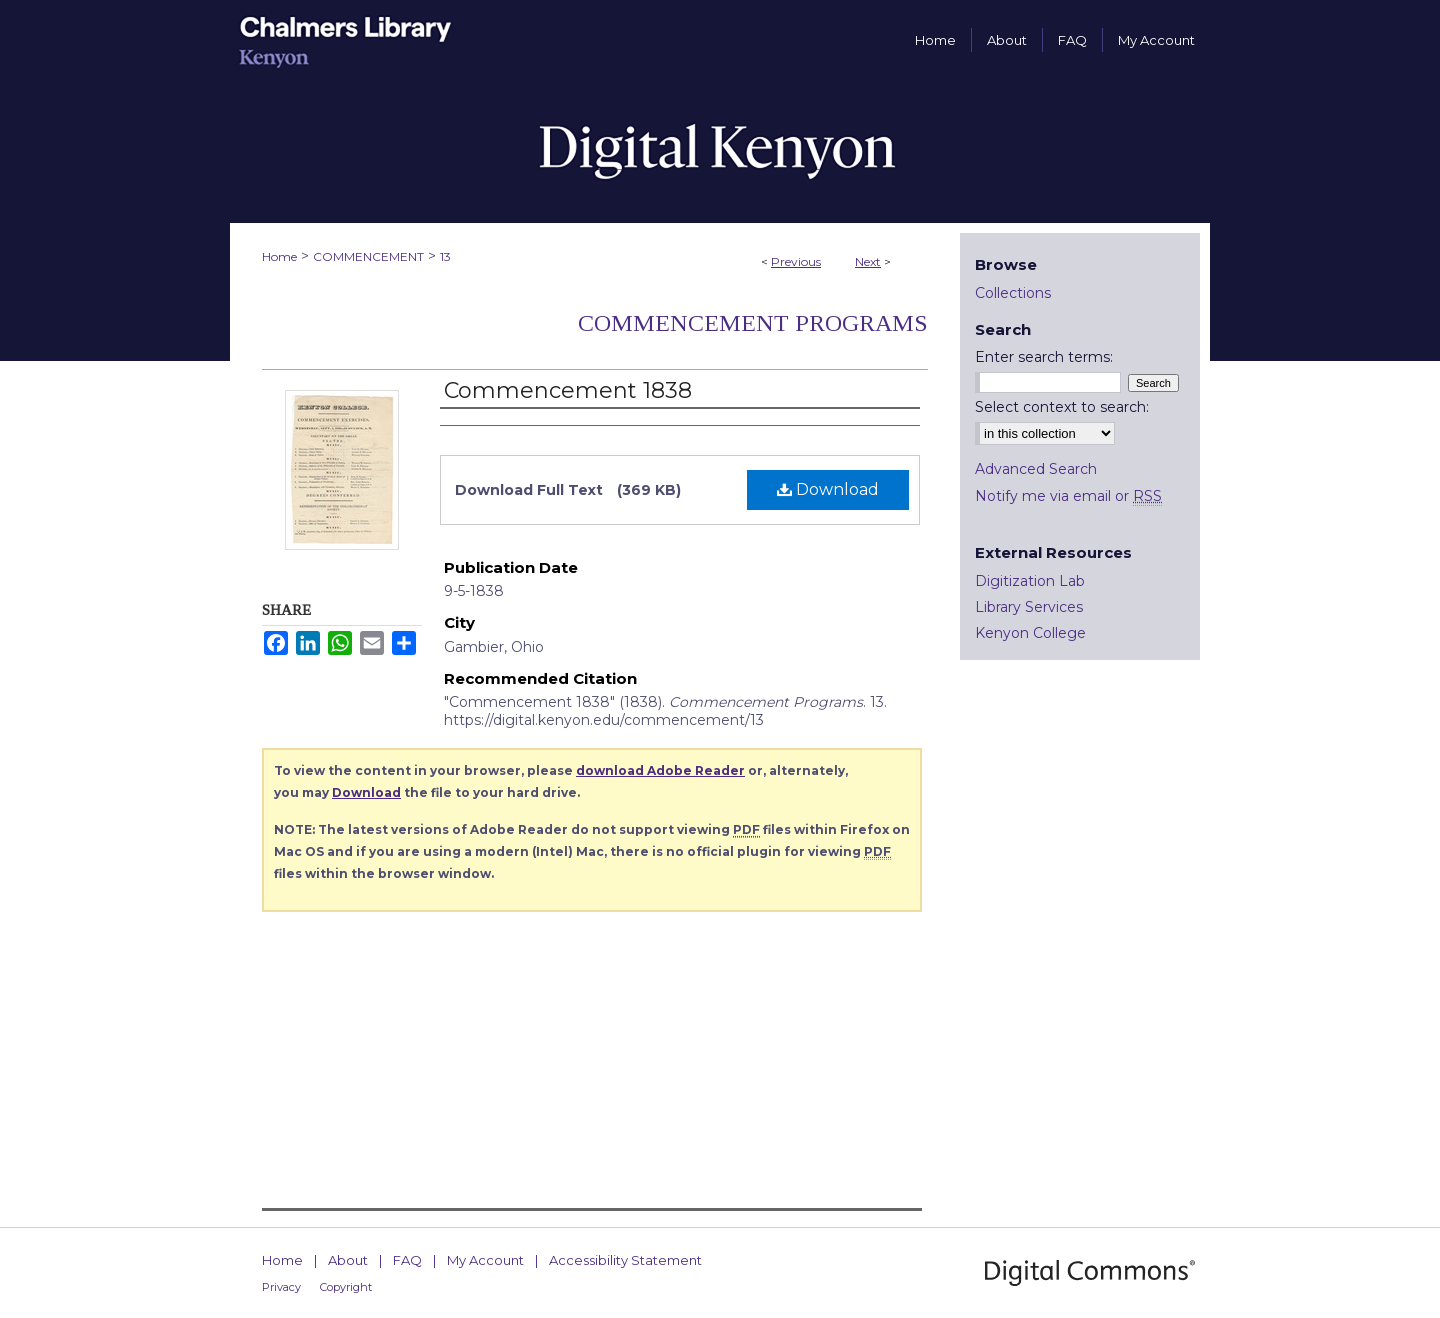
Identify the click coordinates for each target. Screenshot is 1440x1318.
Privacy (281, 1287)
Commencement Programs (753, 323)
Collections (1013, 293)
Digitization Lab (1030, 581)
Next (868, 261)
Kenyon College (1030, 633)
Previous (796, 261)
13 (445, 256)
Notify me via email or (1068, 496)
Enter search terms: (1044, 357)
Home (279, 256)
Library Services (1029, 607)
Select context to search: (1062, 407)
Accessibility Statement (625, 1260)
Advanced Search (1036, 469)
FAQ (407, 1260)
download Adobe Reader (660, 770)
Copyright (346, 1287)
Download (828, 489)
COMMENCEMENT (368, 256)
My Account (485, 1260)
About (348, 1260)
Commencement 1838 (568, 390)
